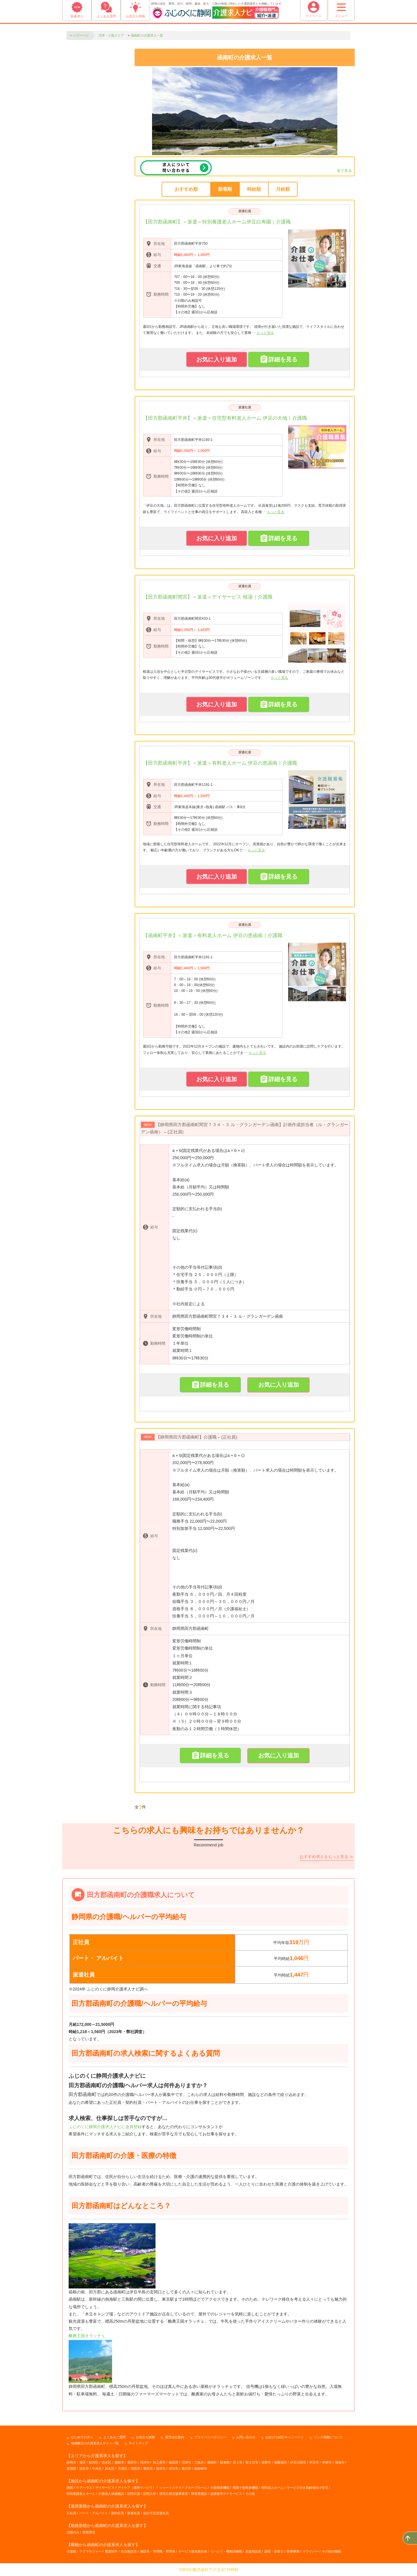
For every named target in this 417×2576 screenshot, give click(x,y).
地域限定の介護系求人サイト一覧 (95, 2443)
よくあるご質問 (114, 2437)
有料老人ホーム (272, 2487)
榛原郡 (173, 2462)
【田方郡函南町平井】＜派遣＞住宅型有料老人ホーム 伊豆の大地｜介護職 (225, 418)
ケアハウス (84, 2487)
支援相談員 (253, 2551)
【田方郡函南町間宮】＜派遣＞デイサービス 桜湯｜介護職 (207, 597)
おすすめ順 (186, 189)
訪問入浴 (149, 2493)
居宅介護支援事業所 (173, 2493)
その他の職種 (331, 2551)
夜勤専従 (89, 2532)
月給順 (283, 189)
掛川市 (173, 2468)
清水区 (106, 2462)
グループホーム (196, 2487)
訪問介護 (133, 2493)
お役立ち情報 (145, 2437)
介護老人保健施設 (111, 2493)
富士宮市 (252, 2462)
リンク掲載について (328, 2437)
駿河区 (93, 2462)
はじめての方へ (82, 2437)
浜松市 (84, 2468)
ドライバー (311, 2551)
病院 (70, 2487)
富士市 (237, 2462)
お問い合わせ (245, 2437)
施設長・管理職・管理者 (157, 2551)
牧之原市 (159, 2462)
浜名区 (109, 2468)
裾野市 (266, 2462)
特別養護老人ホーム (81, 2493)
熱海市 (340, 2462)
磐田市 (148, 2468)
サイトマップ (138, 2443)
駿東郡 (225, 2462)
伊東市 (327, 2462)
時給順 (254, 189)
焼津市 (145, 2462)
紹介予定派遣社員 (156, 2513)
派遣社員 (244, 211)
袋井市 (161, 2468)
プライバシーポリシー (210, 2437)
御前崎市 (200, 2468)
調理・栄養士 (274, 2551)
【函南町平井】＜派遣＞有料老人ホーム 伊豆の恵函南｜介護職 (212, 935)
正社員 (71, 2513)
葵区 (82, 2462)
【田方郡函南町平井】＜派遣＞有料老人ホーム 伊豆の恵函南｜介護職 (220, 763)
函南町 (212, 2462)
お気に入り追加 (216, 359)
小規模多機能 (219, 2487)
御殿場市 (280, 2462)
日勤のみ (73, 2532)
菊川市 (186, 2468)
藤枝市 (119, 2462)
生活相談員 (129, 2551)
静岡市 (71, 2462)
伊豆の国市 (298, 2462)
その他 (250, 2493)
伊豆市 (314, 2462)
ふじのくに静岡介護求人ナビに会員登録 (105, 2126)
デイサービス (104, 2487)
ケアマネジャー (90, 2551)
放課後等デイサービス (226, 2493)
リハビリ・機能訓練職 (226, 2551)
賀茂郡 (71, 2468)
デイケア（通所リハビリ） (137, 2487)
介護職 (71, 2551)
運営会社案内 (174, 2437)
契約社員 (117, 2513)
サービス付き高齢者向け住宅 (307, 2487)
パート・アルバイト (93, 2513)
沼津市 (186, 2462)
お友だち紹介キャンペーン (285, 2437)
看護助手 (111, 2551)
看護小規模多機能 (245, 2487)
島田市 (132, 2462)
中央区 (97, 2468)
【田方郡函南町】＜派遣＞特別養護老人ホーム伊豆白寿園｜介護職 (217, 222)
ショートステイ (170, 2487)
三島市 (199, 2462)
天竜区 (122, 2468)
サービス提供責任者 (192, 2551)
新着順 (225, 189)
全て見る (344, 170)
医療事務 (293, 2551)
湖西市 (135, 2468)
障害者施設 (199, 2493)
